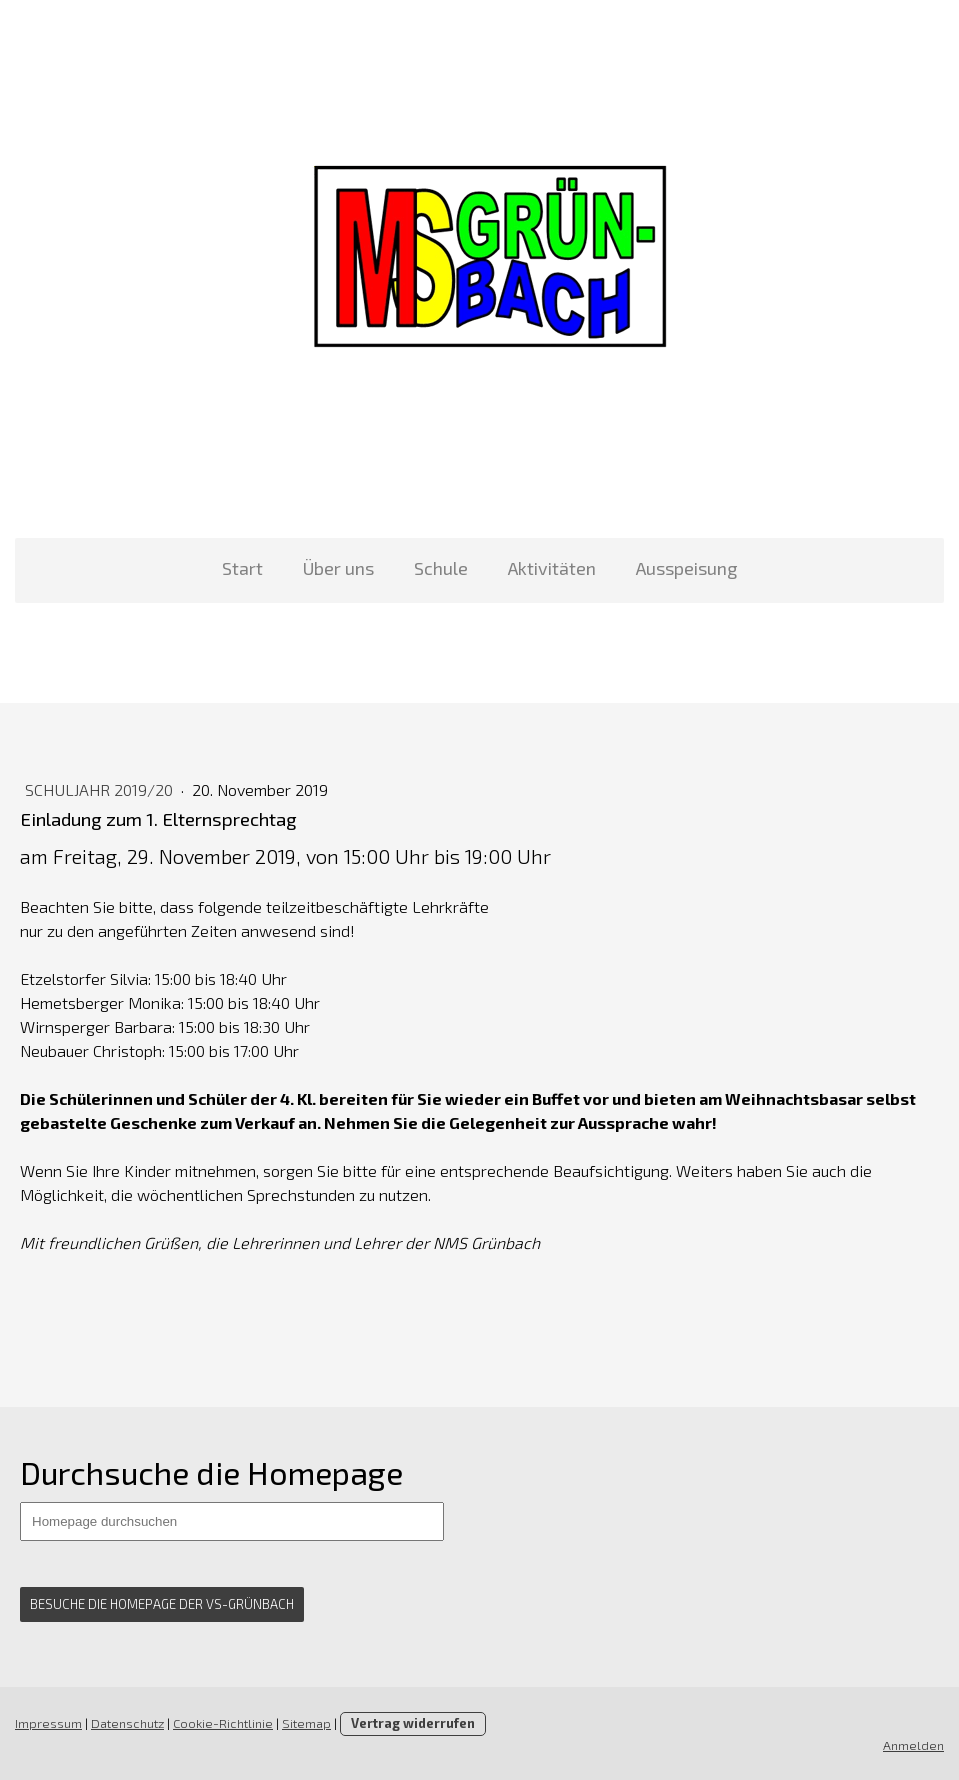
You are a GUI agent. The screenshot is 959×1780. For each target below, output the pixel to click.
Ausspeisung (686, 568)
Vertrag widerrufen (413, 1723)
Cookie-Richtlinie (223, 1723)
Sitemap (306, 1723)
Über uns (338, 568)
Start (242, 568)
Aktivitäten (552, 568)
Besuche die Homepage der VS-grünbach (162, 1604)
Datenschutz (127, 1723)
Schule (441, 568)
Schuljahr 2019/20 (101, 789)
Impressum (48, 1723)
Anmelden (913, 1745)
